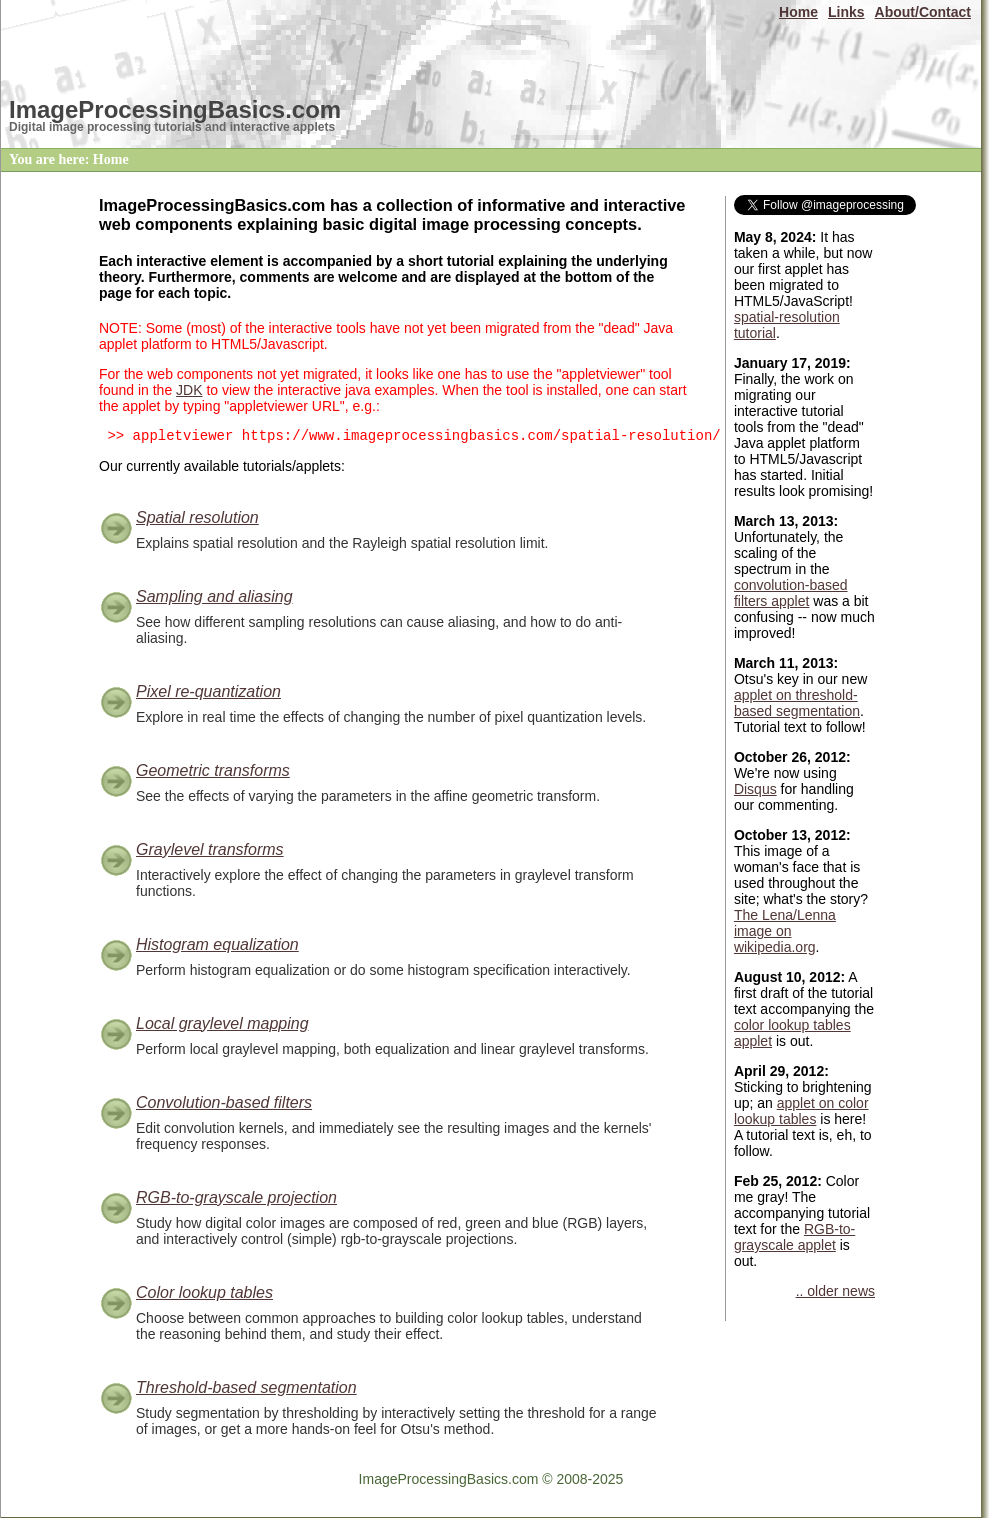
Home (798, 12)
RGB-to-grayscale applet (794, 1237)
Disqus (755, 789)
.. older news (835, 1291)
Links (846, 12)
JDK (189, 390)
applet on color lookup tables (801, 1111)
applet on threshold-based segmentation (797, 703)
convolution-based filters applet (791, 593)
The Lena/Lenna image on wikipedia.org (785, 931)
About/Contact (923, 12)
